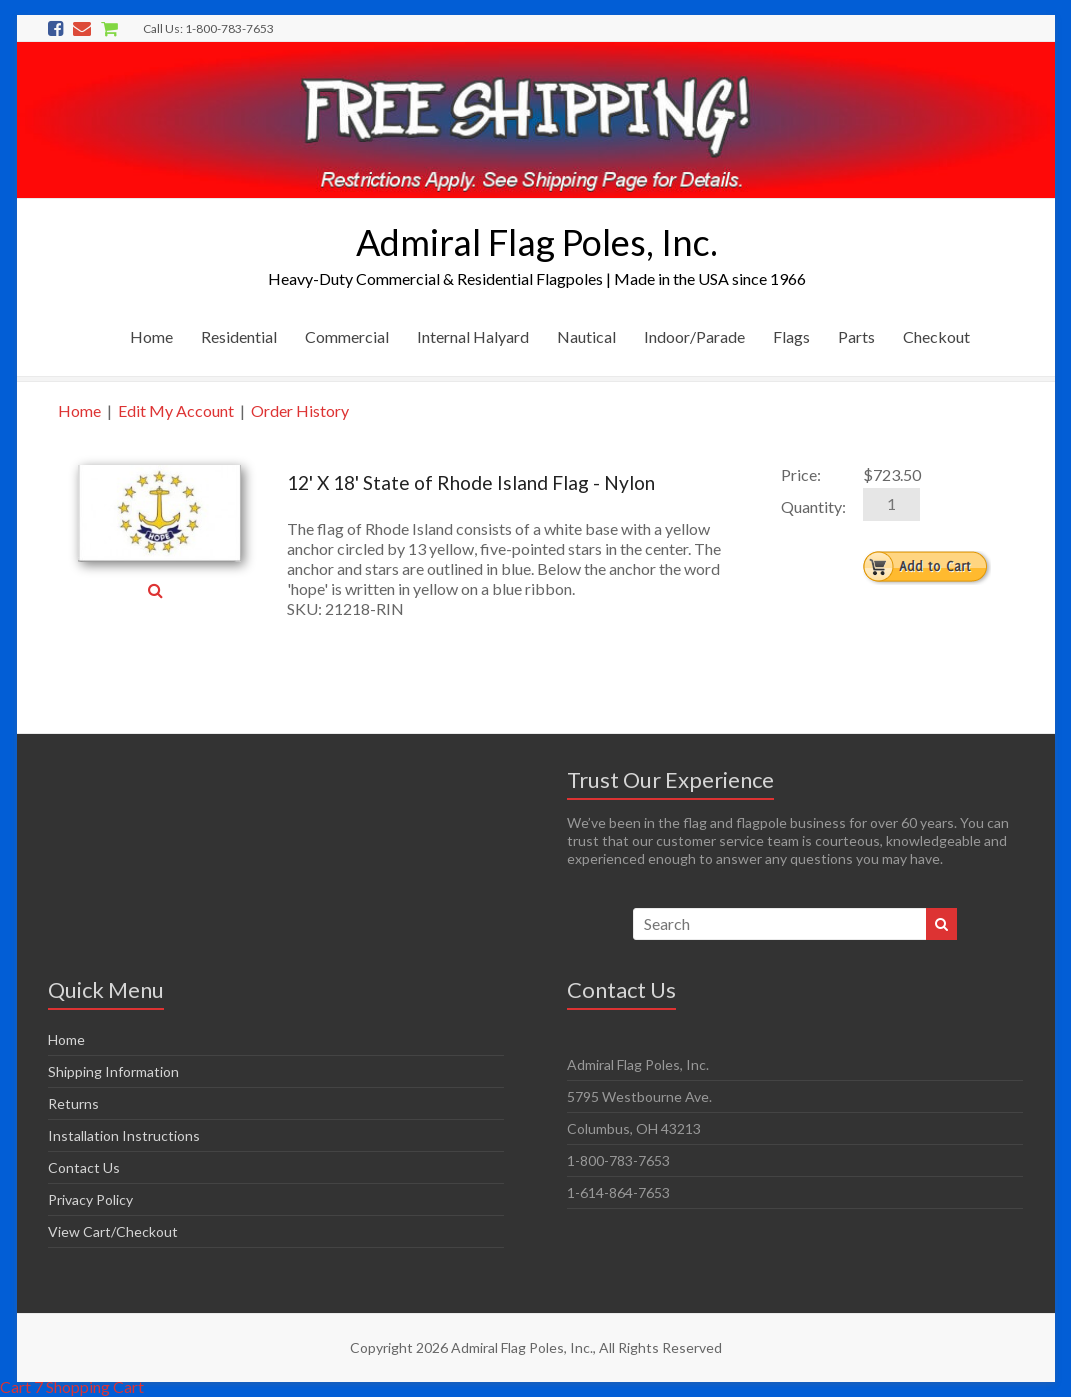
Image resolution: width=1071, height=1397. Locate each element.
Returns (73, 1103)
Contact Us (84, 1167)
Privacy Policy (90, 1199)
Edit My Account (176, 410)
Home (151, 336)
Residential (239, 336)
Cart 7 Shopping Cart (72, 1386)
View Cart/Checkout (113, 1231)
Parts (856, 336)
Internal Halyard (473, 336)
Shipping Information (113, 1071)
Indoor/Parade (694, 336)
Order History (300, 410)
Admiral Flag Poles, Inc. (537, 242)
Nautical (586, 336)
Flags (791, 336)
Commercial (347, 336)
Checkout (936, 336)
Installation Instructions (124, 1135)
